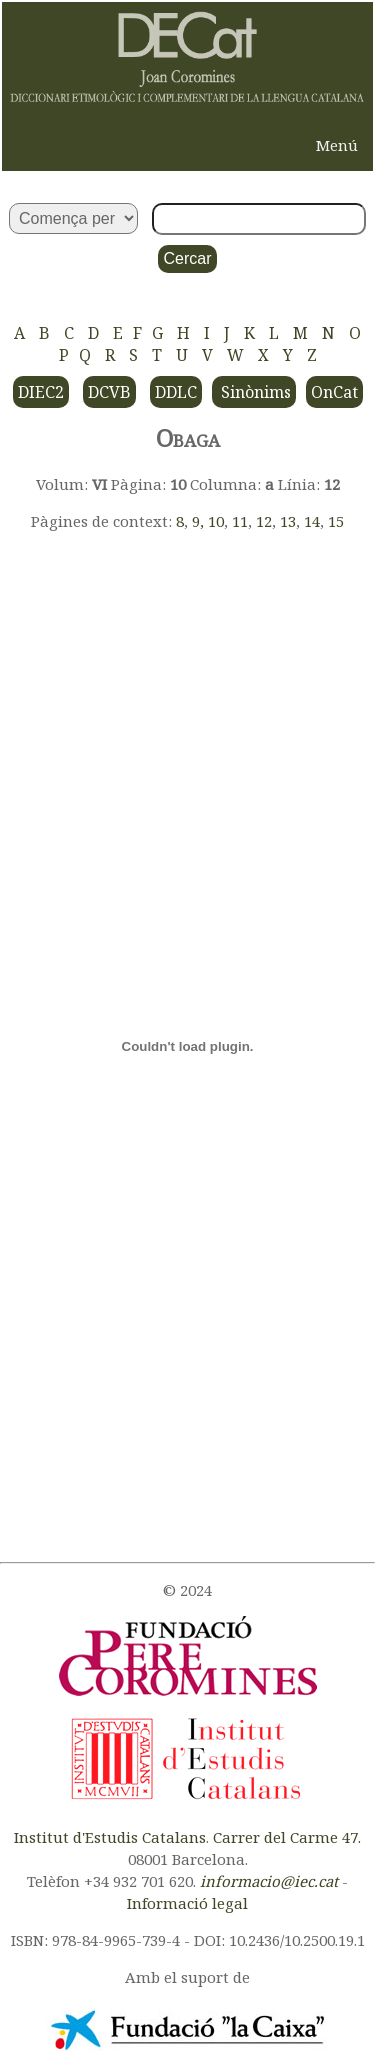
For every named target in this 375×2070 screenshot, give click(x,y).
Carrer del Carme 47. (287, 1837)
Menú (337, 145)
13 (288, 521)
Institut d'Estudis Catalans (110, 1837)
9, (200, 521)
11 (240, 521)
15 (336, 521)
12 (264, 521)
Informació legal (187, 1903)
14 (312, 521)
